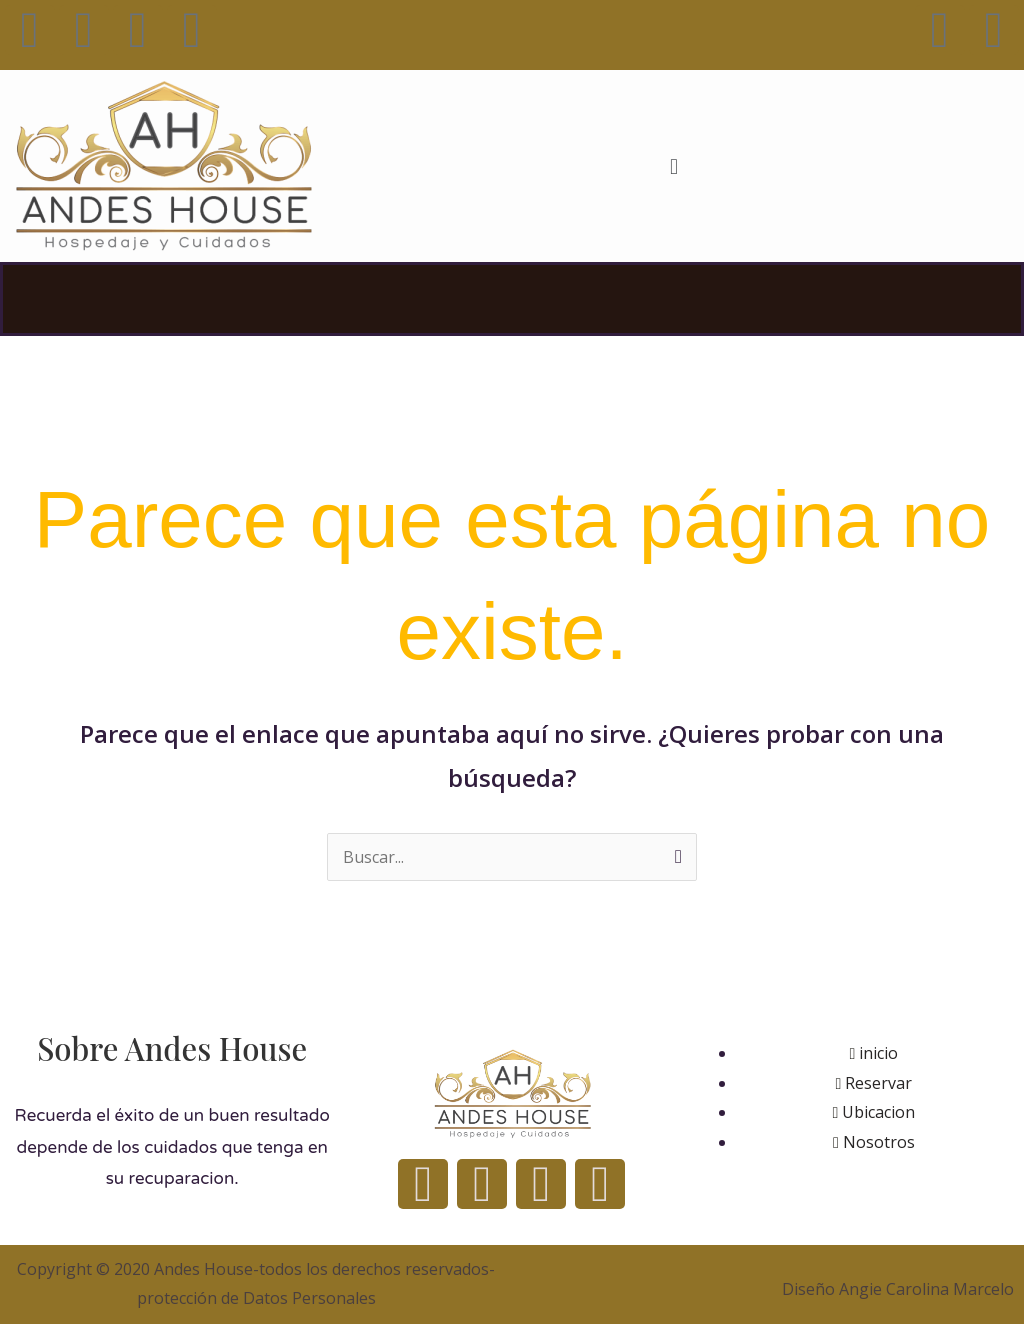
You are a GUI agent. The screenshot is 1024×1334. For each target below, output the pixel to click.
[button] (673, 165)
